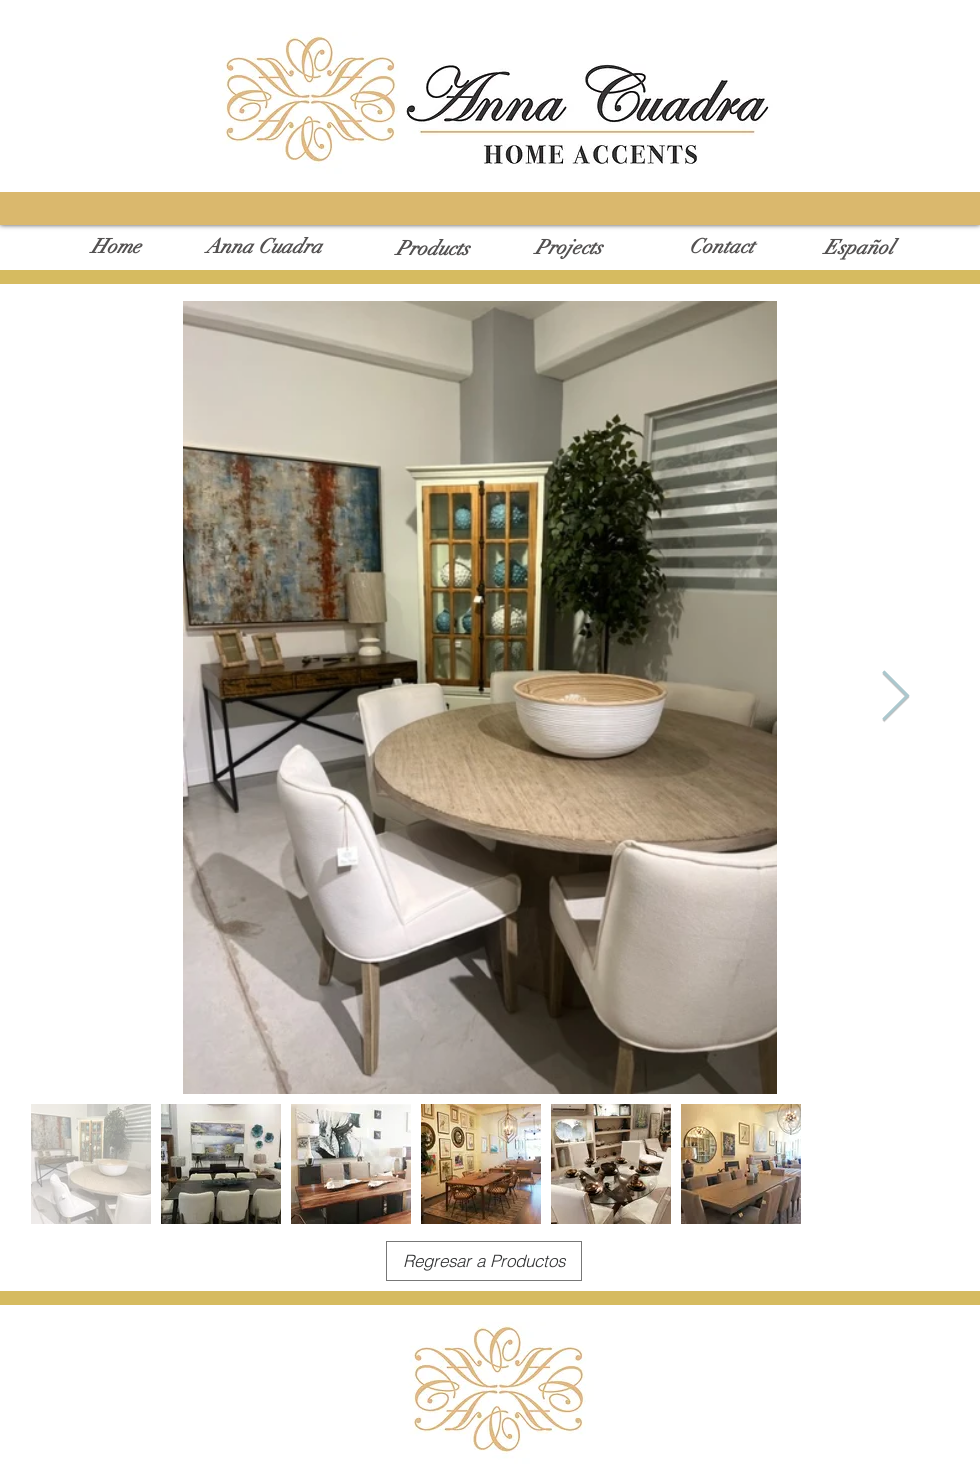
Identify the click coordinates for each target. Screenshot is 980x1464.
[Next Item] (895, 697)
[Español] (859, 248)
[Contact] (721, 247)
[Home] (115, 247)
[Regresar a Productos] (484, 1261)
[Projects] (568, 248)
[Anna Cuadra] (263, 247)
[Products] (432, 249)
